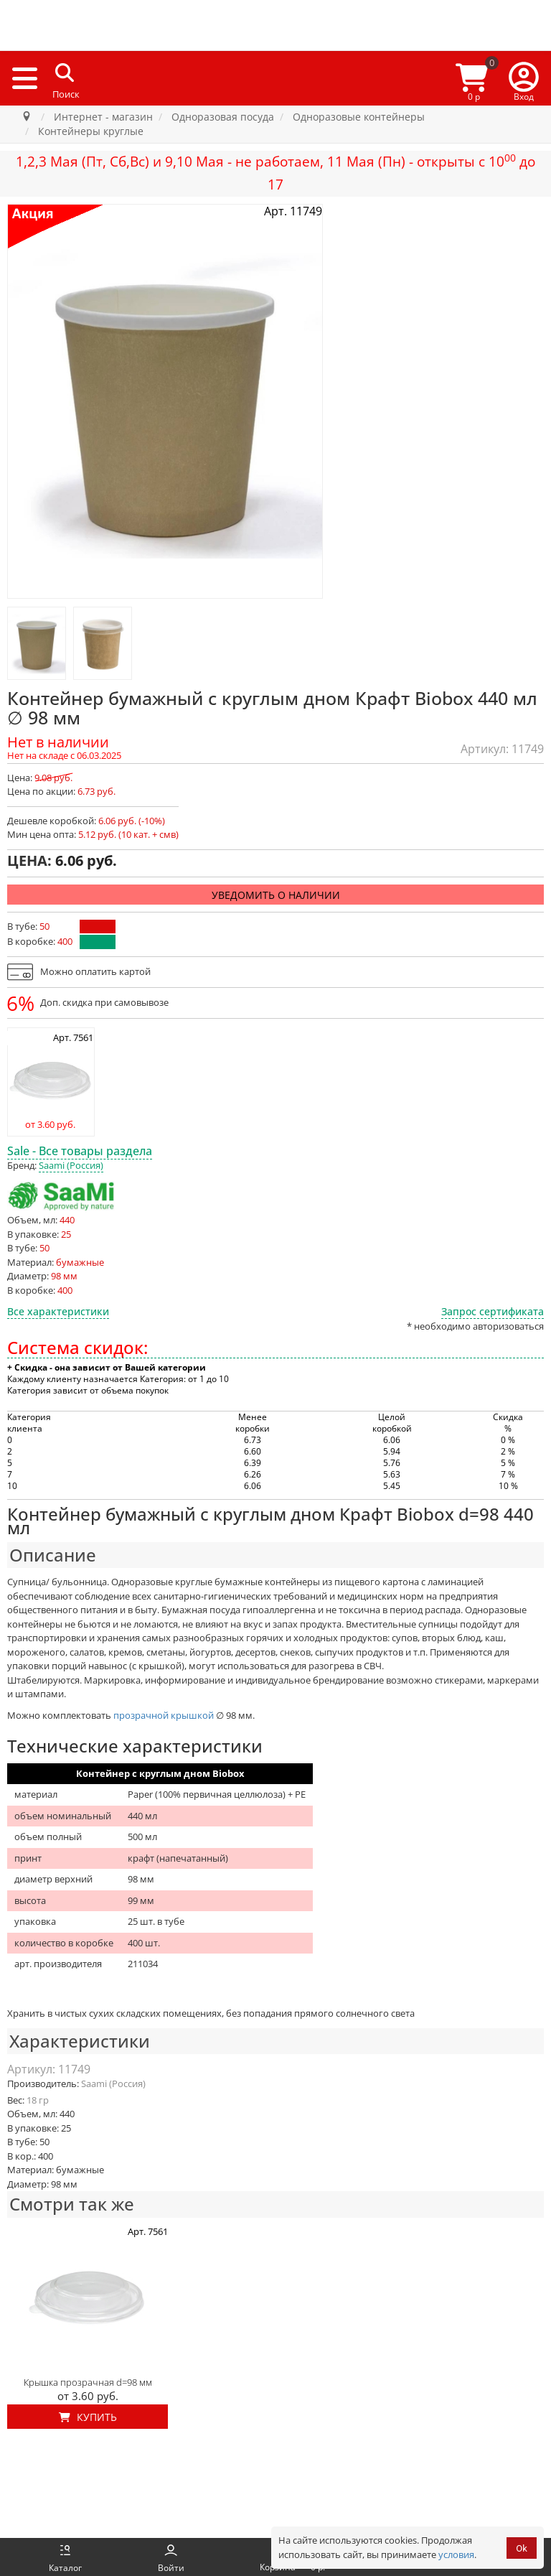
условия (456, 2554)
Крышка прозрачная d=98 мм (88, 2382)
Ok (521, 2548)
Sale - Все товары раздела (79, 1151)
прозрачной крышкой (163, 1715)
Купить (88, 2417)
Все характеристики (58, 1311)
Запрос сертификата (492, 1311)
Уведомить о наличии (276, 895)
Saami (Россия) (71, 1165)
